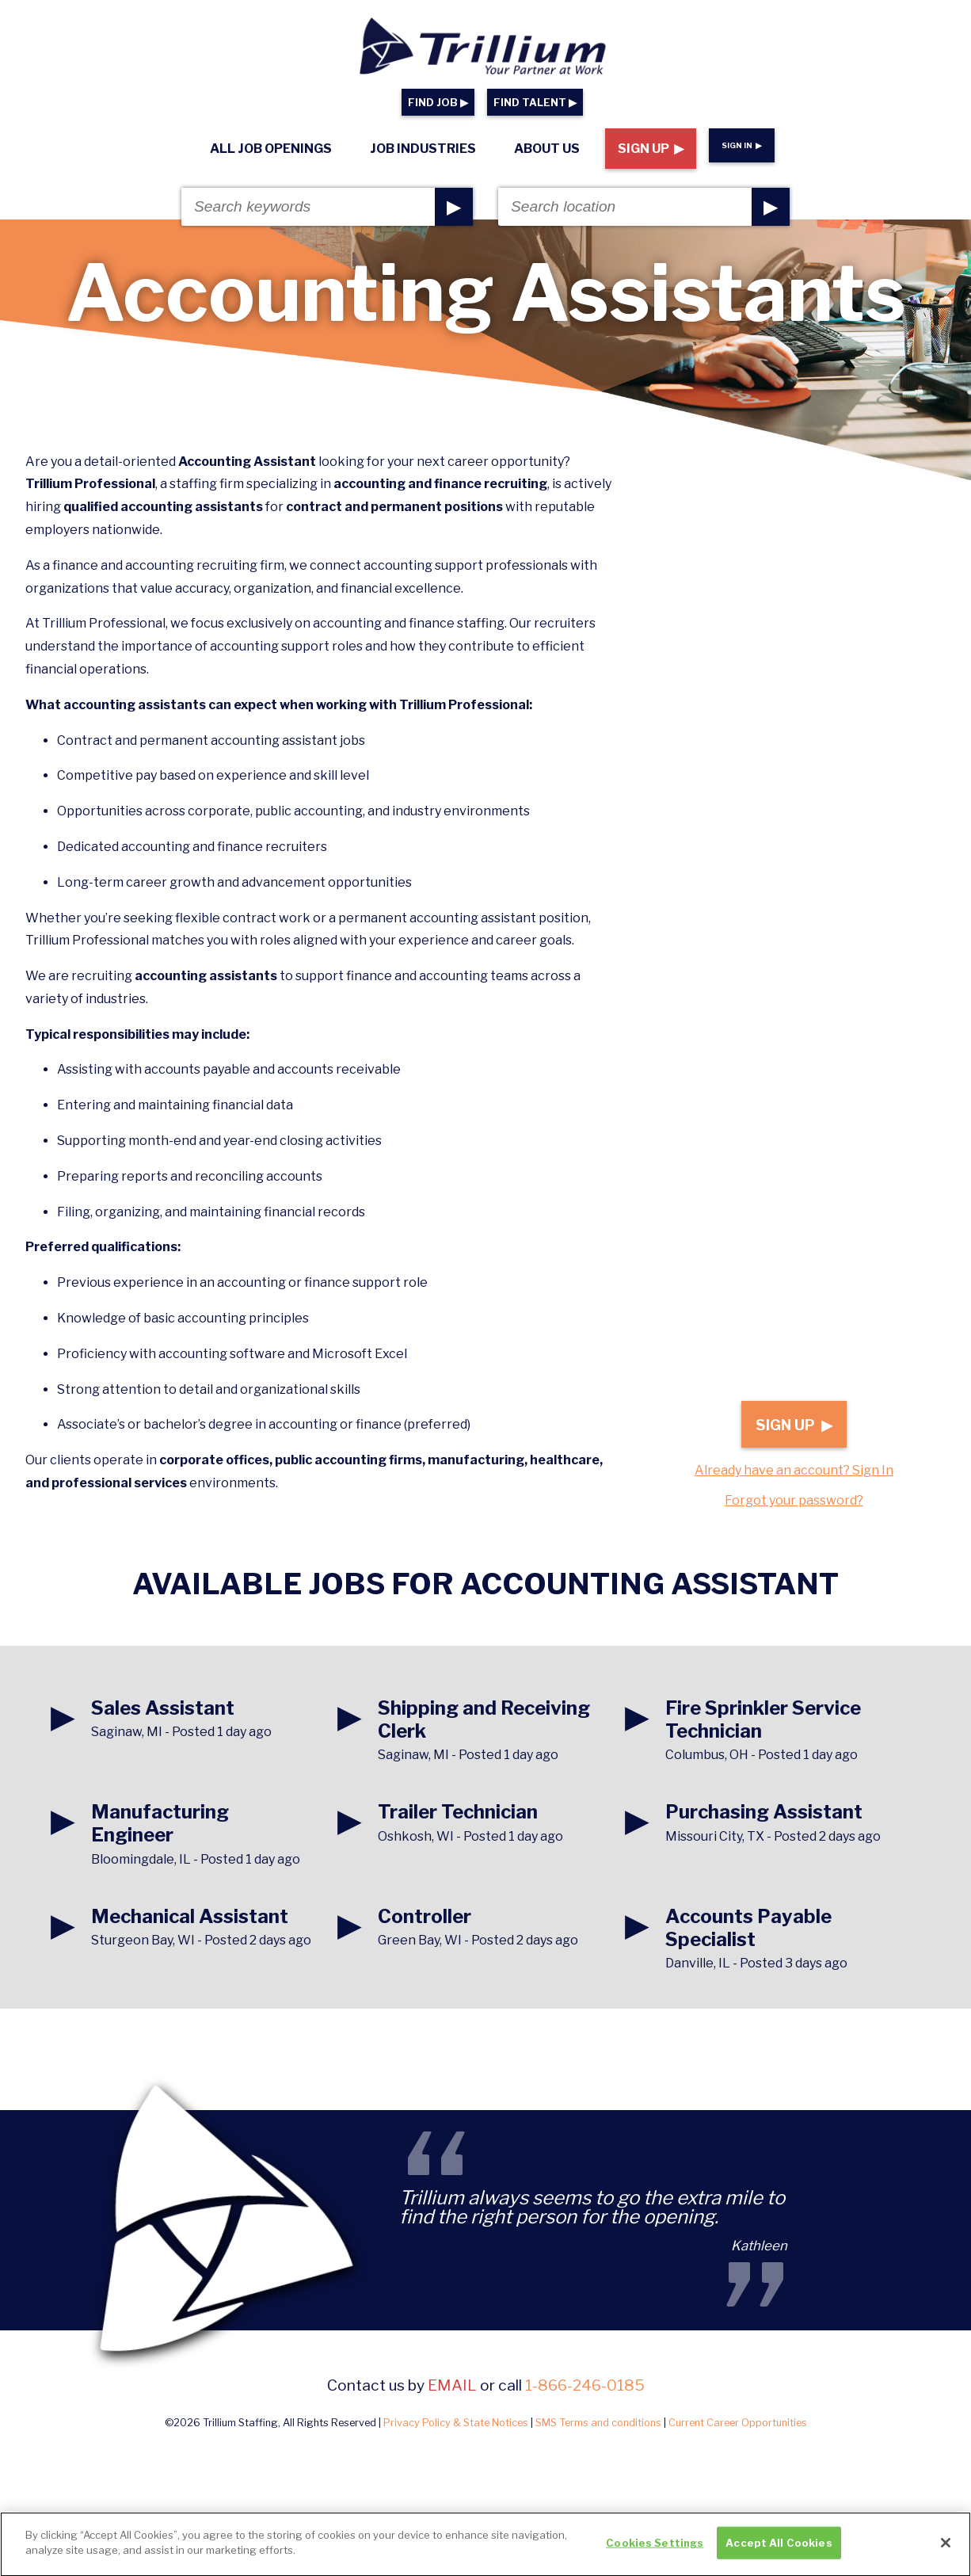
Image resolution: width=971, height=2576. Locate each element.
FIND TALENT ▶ (535, 103)
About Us (547, 148)
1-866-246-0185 (585, 2385)
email (452, 2385)
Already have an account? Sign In (794, 1470)
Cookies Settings (654, 2550)
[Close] (945, 2549)
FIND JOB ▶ (438, 103)
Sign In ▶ (742, 145)
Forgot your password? (794, 1500)
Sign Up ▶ (651, 148)
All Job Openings (271, 148)
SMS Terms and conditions (598, 2423)
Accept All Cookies (778, 2550)
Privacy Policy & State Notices (455, 2423)
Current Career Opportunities (737, 2423)
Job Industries (423, 148)
